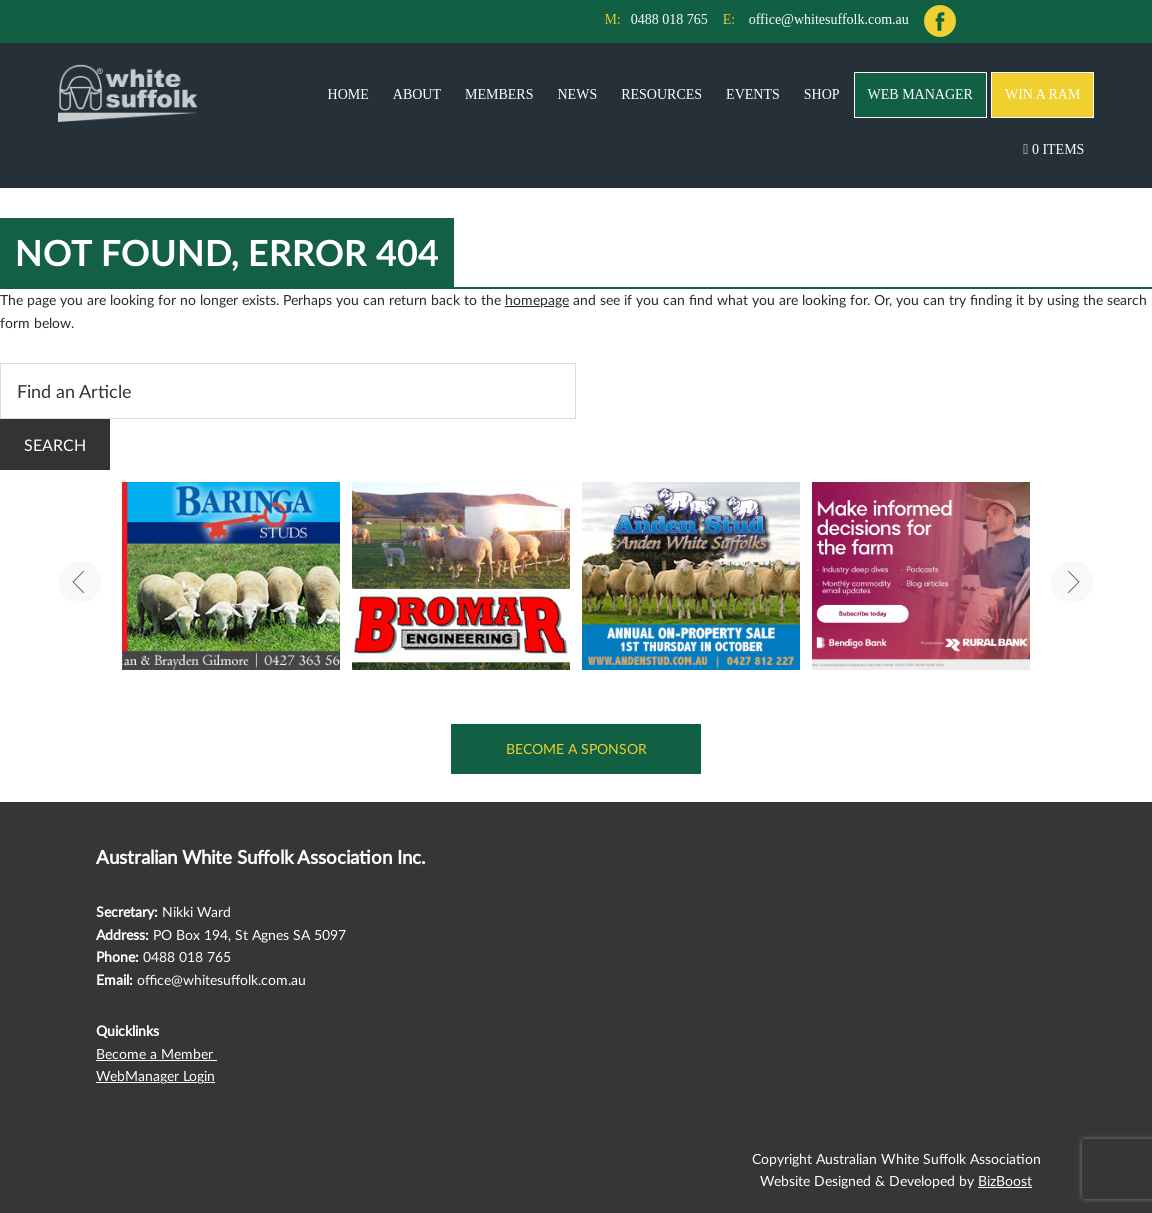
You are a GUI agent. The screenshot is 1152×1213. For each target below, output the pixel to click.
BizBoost (1005, 1180)
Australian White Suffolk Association (128, 93)
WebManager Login (155, 1075)
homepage (537, 299)
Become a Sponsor (576, 748)
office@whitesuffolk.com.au (829, 19)
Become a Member (156, 1053)
